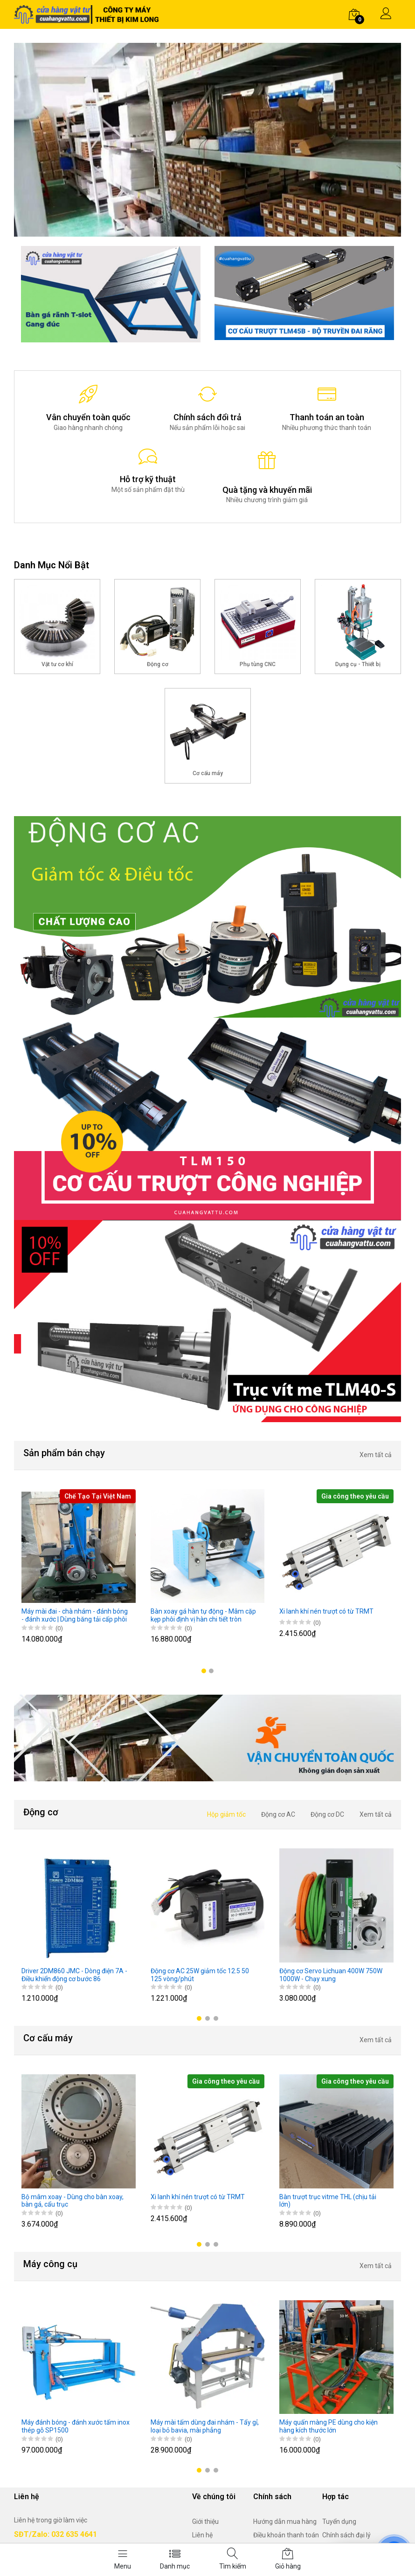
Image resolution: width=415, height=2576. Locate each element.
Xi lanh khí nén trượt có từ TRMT (326, 1611)
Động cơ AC (278, 1814)
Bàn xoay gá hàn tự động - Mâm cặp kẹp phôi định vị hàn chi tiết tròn (203, 1615)
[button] (203, 1671)
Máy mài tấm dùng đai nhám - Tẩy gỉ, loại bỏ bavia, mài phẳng (205, 2426)
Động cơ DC (327, 1814)
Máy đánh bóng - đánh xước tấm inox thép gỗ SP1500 (75, 2426)
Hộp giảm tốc (226, 1814)
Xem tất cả (376, 1454)
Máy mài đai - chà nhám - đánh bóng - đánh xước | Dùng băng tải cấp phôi (74, 1615)
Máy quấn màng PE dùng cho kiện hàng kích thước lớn (328, 2426)
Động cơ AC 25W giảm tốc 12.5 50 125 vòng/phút (200, 1975)
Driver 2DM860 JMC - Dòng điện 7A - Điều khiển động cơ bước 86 (74, 1975)
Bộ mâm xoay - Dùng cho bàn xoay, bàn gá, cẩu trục (72, 2200)
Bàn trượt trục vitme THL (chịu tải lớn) (327, 2200)
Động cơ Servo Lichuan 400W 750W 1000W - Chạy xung (330, 1975)
